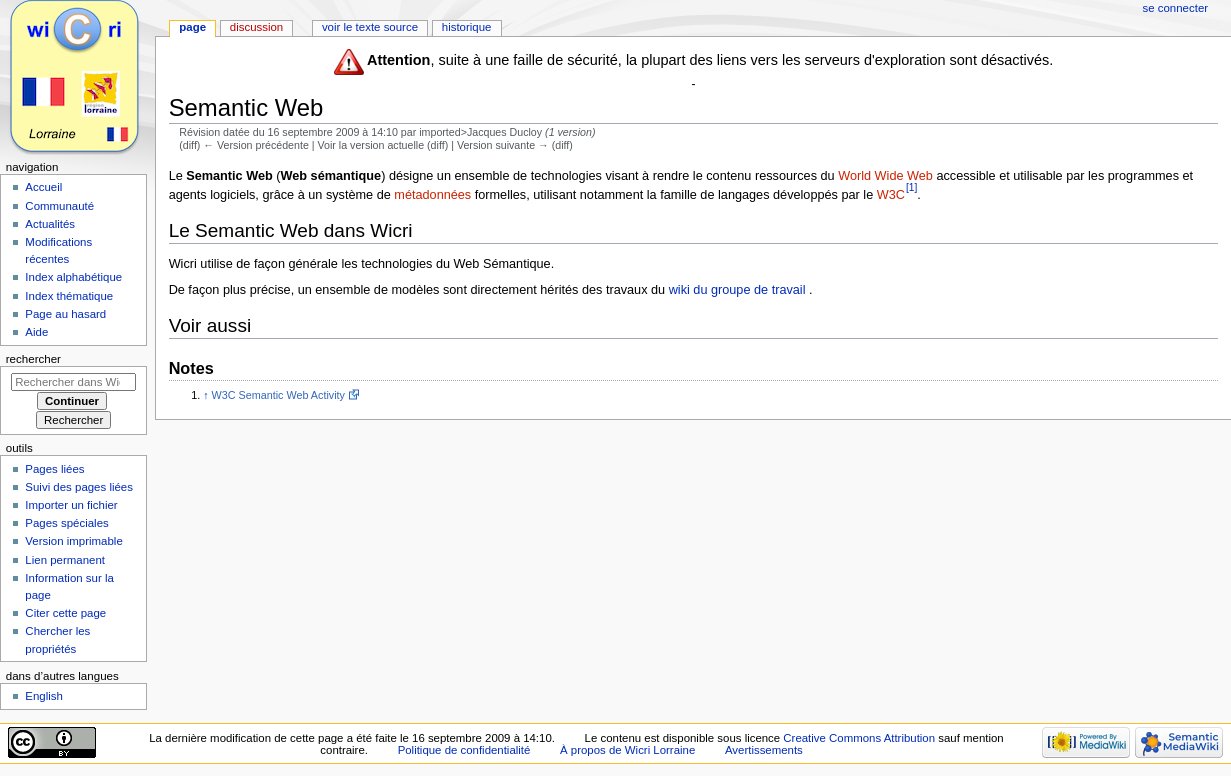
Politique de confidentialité (464, 750)
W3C (891, 195)
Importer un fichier (71, 505)
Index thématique (69, 296)
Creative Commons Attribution (859, 738)
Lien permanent (65, 560)
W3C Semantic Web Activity (278, 395)
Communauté (59, 206)
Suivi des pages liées (79, 487)
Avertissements (764, 750)
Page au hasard (65, 314)
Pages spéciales (66, 523)
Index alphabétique (73, 277)
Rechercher (33, 359)
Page (192, 27)
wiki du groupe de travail (737, 290)
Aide (36, 332)
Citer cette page (65, 613)
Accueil (43, 187)
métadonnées (432, 195)
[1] (911, 187)
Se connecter (1176, 8)
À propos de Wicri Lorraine (627, 750)
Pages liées (54, 469)
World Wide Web (885, 176)
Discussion (256, 27)
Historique (467, 27)
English (44, 696)
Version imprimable (73, 541)
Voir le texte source (370, 27)
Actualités (50, 224)
